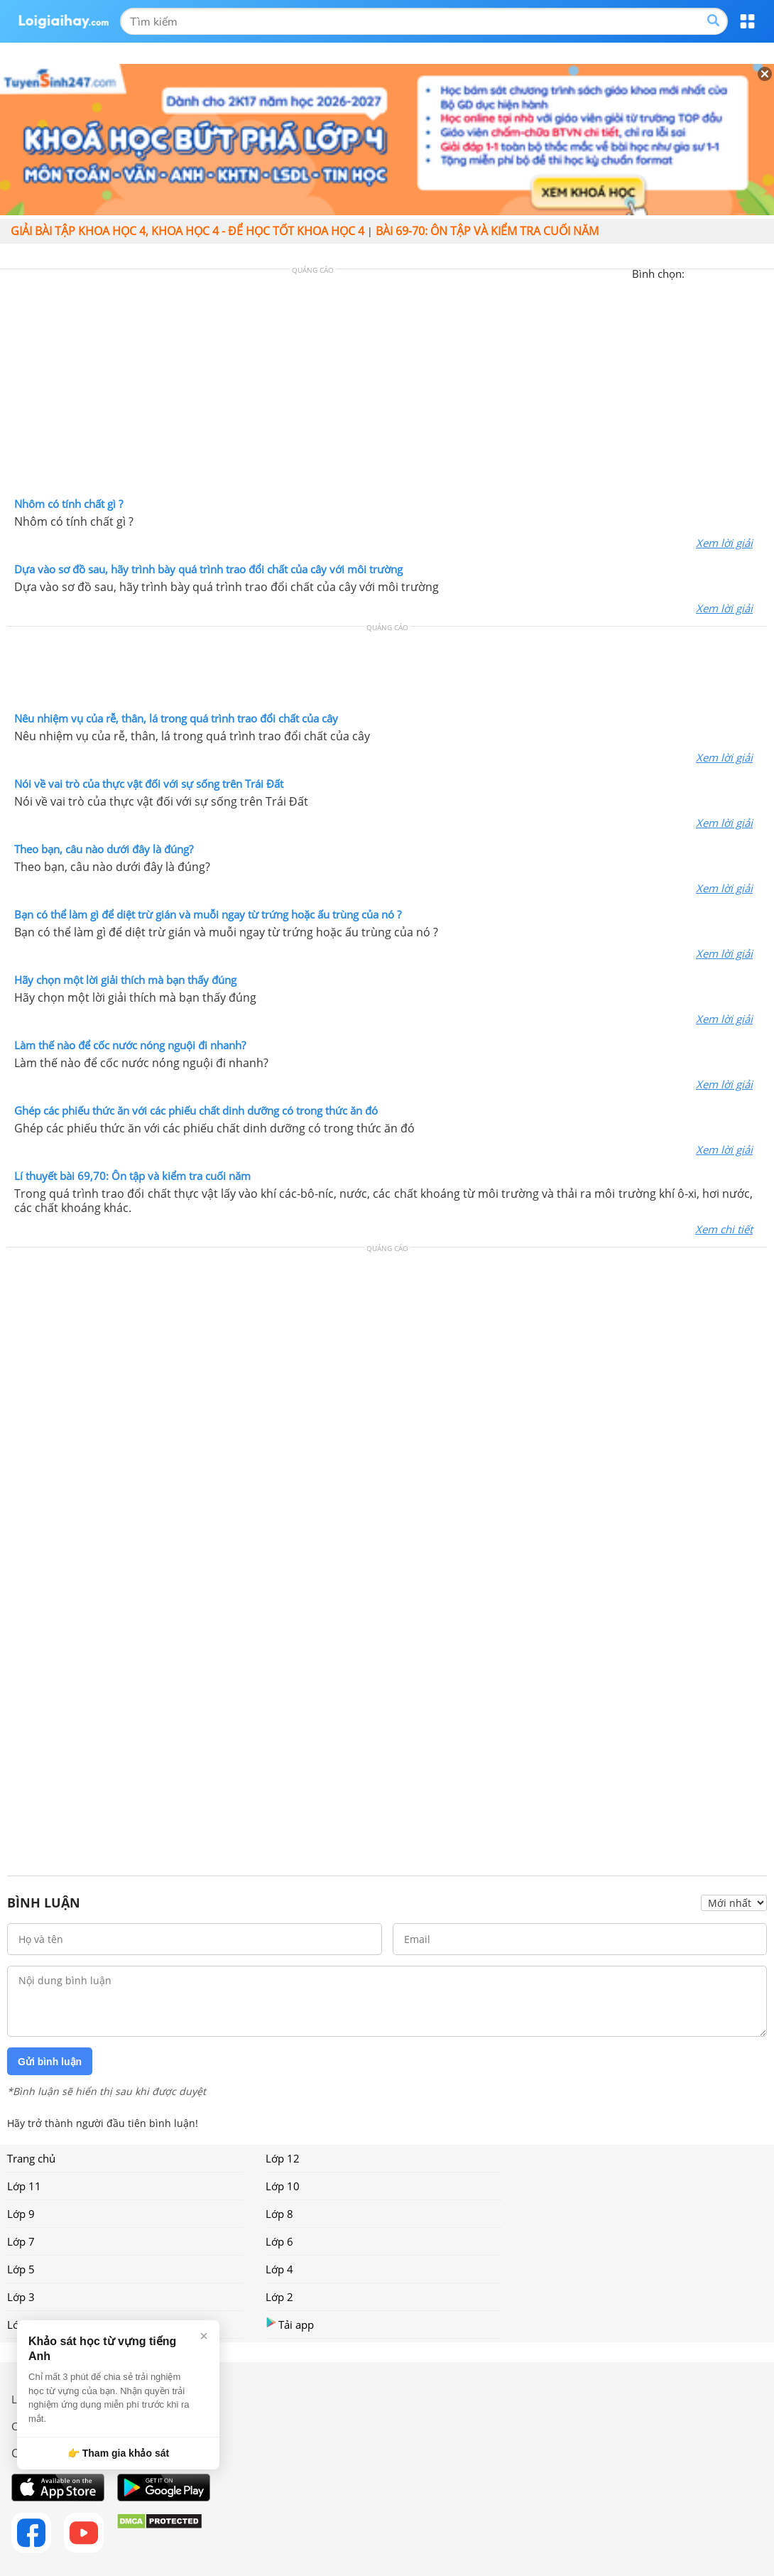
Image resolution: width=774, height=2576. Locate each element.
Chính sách (38, 2426)
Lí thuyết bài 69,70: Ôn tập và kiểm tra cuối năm (132, 1176)
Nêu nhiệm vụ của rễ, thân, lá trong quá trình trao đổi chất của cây (176, 718)
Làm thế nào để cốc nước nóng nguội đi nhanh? (130, 1045)
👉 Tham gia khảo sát (118, 2453)
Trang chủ (31, 2158)
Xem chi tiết (724, 1229)
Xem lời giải (724, 543)
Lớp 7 (21, 2241)
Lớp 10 (283, 2186)
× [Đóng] (204, 2336)
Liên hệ (29, 2399)
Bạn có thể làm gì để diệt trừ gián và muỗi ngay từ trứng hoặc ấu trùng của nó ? (207, 914)
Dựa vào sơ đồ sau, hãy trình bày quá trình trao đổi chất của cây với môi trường (208, 569)
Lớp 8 (279, 2214)
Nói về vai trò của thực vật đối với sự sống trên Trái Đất (148, 783)
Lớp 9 (21, 2214)
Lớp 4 (279, 2269)
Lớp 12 (283, 2158)
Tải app (290, 2324)
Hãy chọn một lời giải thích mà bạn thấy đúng (125, 980)
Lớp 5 (21, 2269)
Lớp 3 (21, 2297)
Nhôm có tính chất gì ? (68, 504)
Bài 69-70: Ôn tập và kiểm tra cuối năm (487, 231)
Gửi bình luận (50, 2061)
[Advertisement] (387, 386)
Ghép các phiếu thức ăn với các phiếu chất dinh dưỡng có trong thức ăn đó (196, 1110)
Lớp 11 (24, 2186)
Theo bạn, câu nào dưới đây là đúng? (103, 849)
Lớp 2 (279, 2297)
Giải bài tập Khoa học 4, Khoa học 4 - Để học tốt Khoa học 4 (187, 231)
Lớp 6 (279, 2241)
